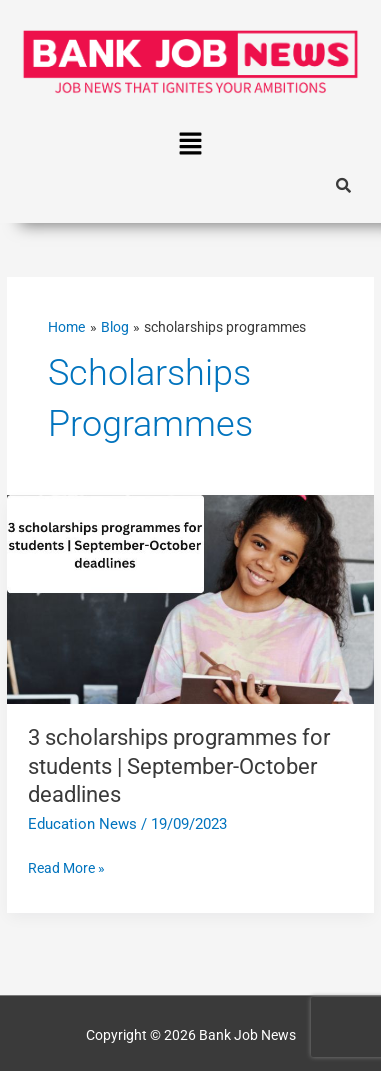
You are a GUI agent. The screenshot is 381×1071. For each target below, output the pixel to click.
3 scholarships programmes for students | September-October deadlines (179, 766)
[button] (190, 145)
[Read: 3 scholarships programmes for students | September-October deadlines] (190, 598)
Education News (82, 824)
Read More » (66, 866)
